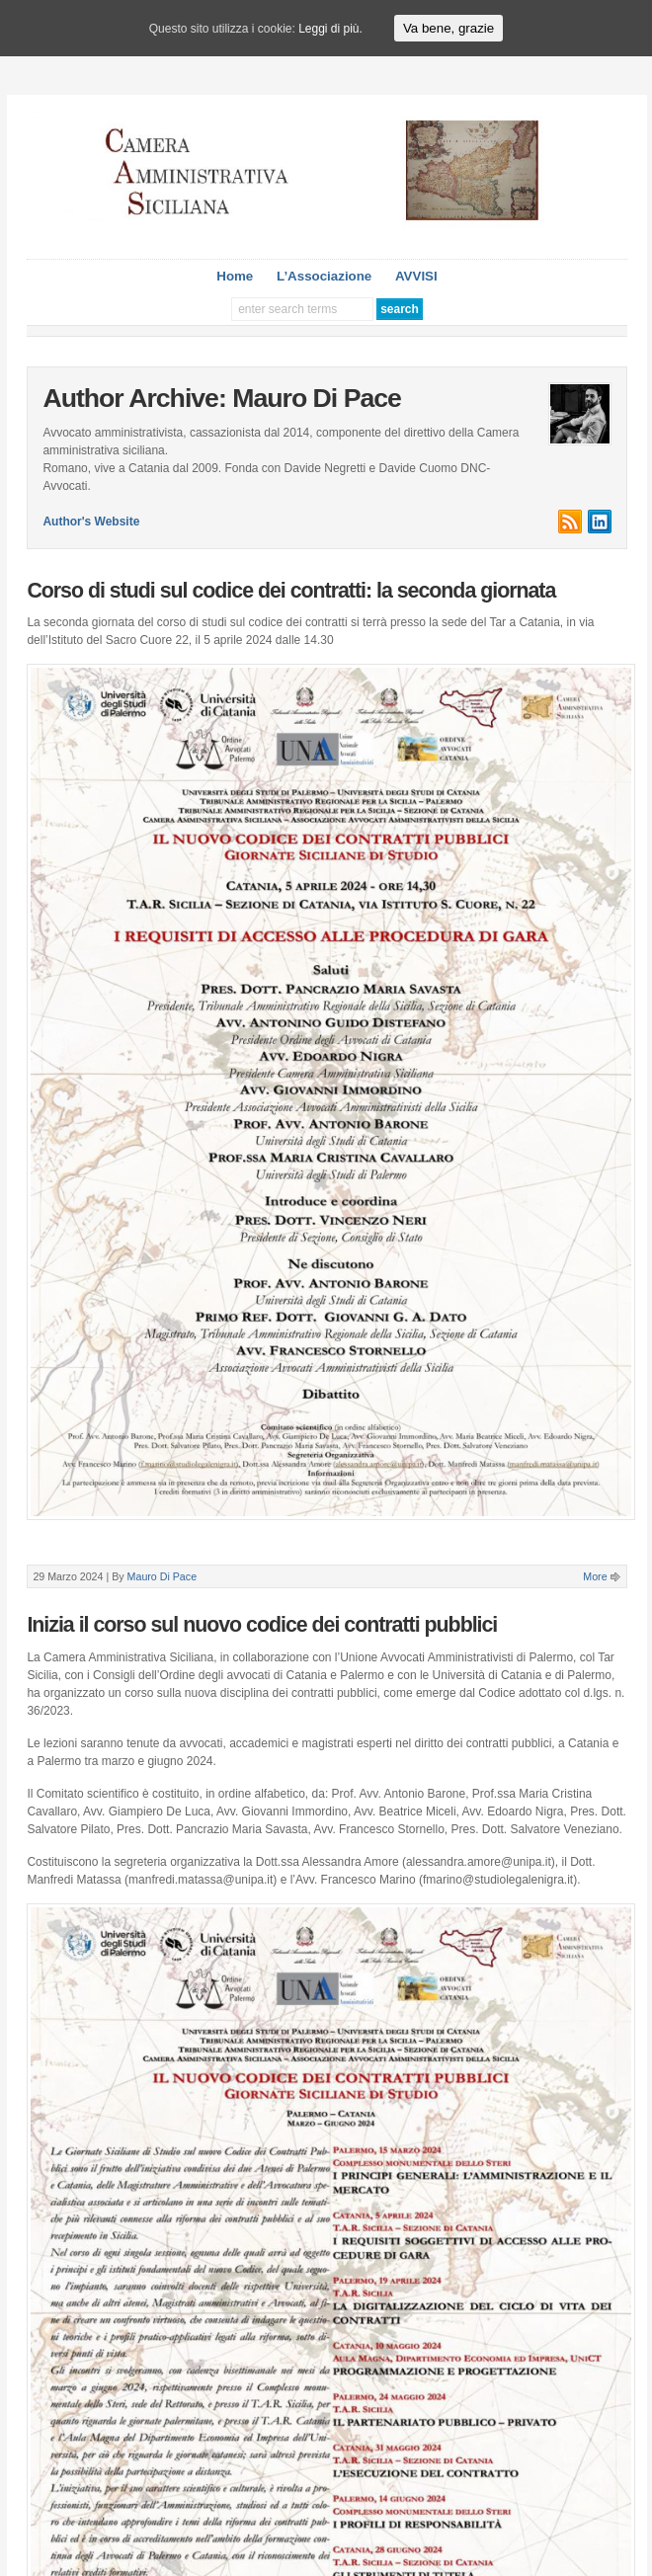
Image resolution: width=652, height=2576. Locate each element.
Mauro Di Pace (162, 1576)
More (595, 1576)
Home (234, 276)
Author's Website (90, 521)
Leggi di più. (330, 29)
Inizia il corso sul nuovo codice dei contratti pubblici (262, 1625)
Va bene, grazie (448, 28)
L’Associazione (324, 276)
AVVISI (416, 276)
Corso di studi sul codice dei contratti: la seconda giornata (291, 591)
